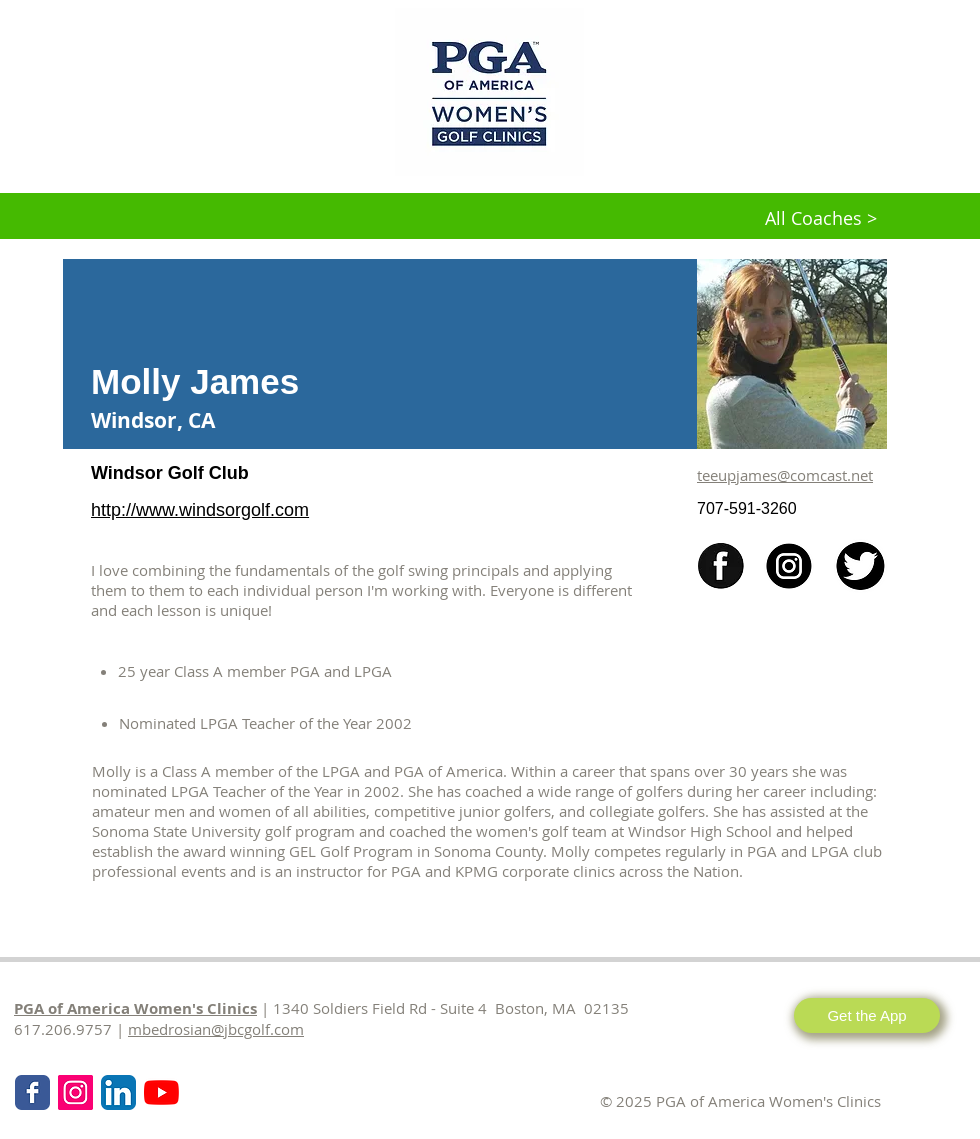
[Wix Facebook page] (32, 1092)
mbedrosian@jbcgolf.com (216, 1029)
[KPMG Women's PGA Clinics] (161, 1092)
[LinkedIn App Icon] (118, 1092)
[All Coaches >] (821, 219)
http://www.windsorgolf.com (200, 510)
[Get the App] (867, 1015)
